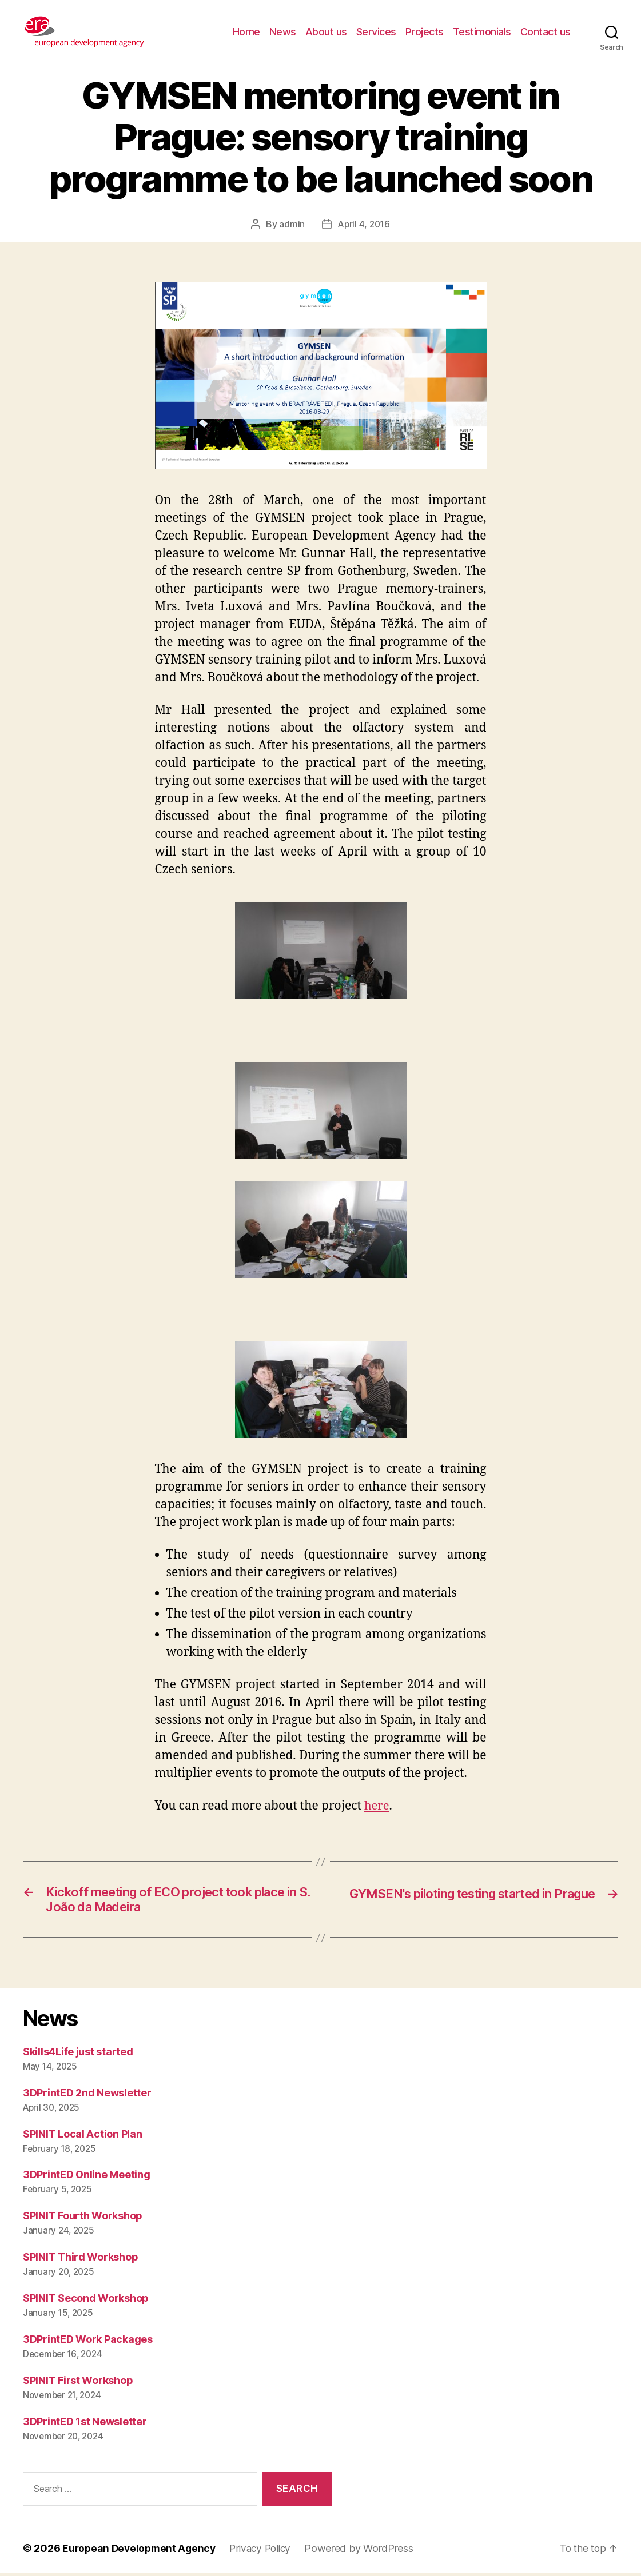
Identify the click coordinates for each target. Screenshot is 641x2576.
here (377, 1806)
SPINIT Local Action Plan (82, 2137)
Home (246, 32)
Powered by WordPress (367, 2551)
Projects (424, 32)
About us (326, 32)
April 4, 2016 (364, 224)
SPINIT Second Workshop (86, 2301)
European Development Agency (141, 2551)
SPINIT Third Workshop (80, 2260)
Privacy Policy (266, 2551)
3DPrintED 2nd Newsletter (87, 2096)
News (282, 32)
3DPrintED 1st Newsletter (85, 2425)
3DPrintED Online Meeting (86, 2178)
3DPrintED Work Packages (88, 2343)
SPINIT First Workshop (78, 2384)
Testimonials (482, 32)
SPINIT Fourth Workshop (82, 2219)
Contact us (545, 32)
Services (376, 32)
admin (291, 224)
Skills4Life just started (78, 2054)
